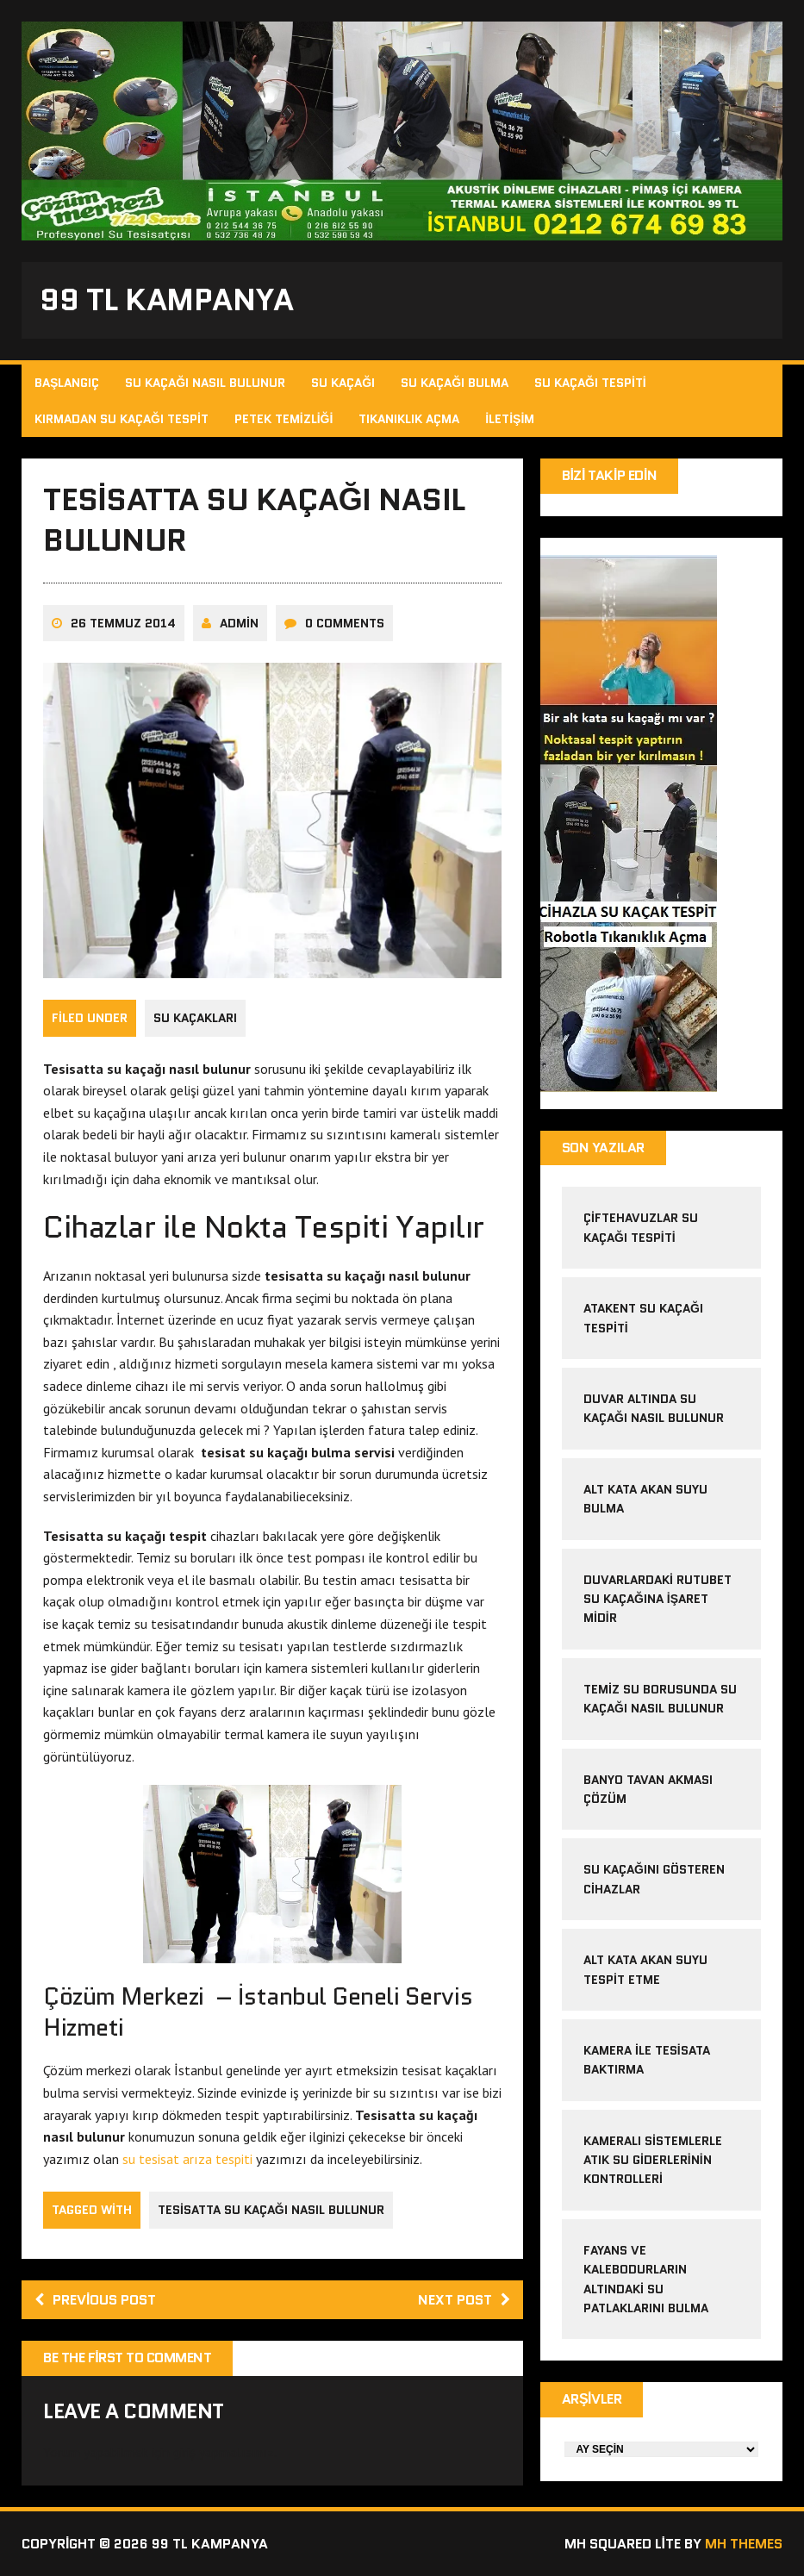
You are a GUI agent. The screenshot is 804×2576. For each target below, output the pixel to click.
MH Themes (743, 2544)
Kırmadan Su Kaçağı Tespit (121, 418)
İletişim (509, 418)
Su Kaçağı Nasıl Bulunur (205, 382)
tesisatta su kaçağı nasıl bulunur (271, 2209)
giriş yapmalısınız (223, 2452)
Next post (464, 2300)
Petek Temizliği (283, 418)
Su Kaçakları (195, 1017)
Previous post (95, 2300)
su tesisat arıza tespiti (187, 2158)
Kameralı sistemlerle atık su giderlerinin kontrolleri (652, 2160)
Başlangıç (66, 382)
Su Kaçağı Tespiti (590, 382)
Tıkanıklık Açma (408, 418)
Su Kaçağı (343, 382)
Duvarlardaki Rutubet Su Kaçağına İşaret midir (657, 1599)
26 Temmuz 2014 (123, 623)
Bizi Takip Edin (610, 475)
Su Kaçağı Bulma (454, 382)
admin (239, 623)
